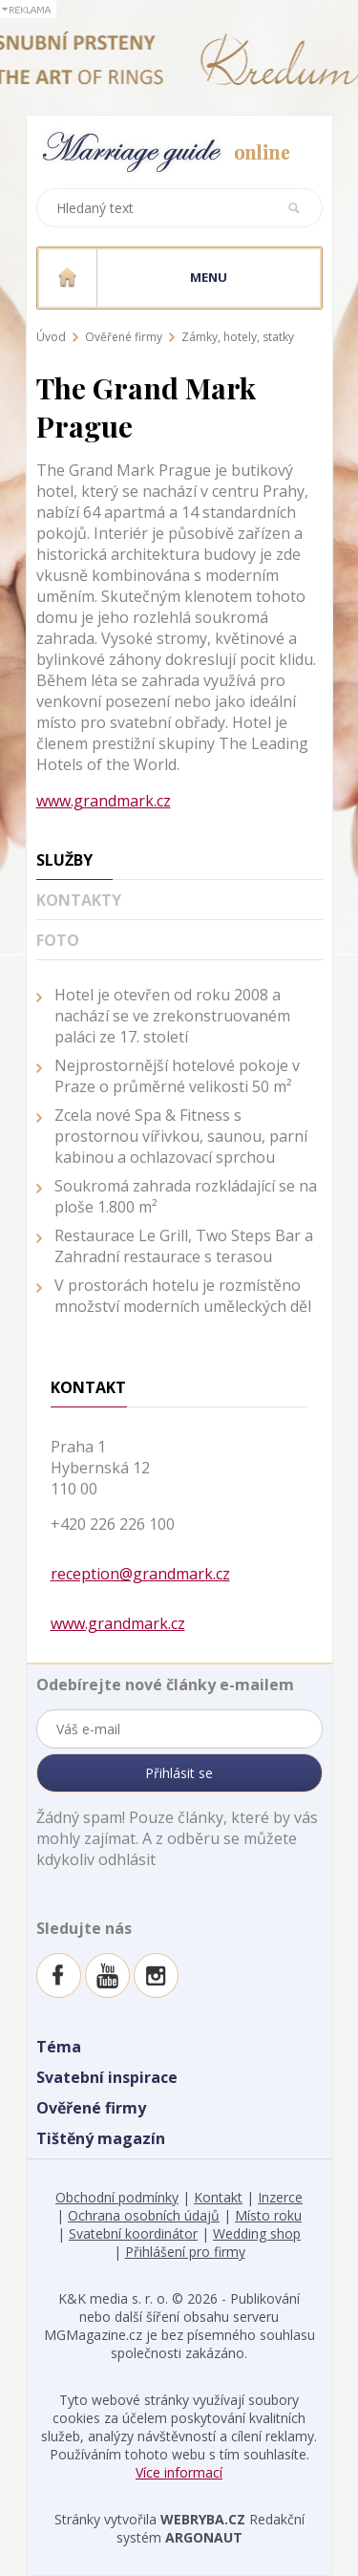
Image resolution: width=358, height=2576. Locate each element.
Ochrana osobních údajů (144, 2215)
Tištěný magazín (100, 2138)
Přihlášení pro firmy (185, 2252)
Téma (58, 2046)
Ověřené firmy (123, 337)
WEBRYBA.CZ (202, 2519)
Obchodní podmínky (117, 2197)
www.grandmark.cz (103, 800)
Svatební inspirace (107, 2077)
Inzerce (280, 2197)
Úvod (51, 337)
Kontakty (78, 900)
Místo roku (268, 2215)
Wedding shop (257, 2233)
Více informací (179, 2472)
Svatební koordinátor (133, 2233)
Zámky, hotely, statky (237, 337)
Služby (64, 859)
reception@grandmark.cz (140, 1573)
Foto (57, 940)
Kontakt (218, 2197)
